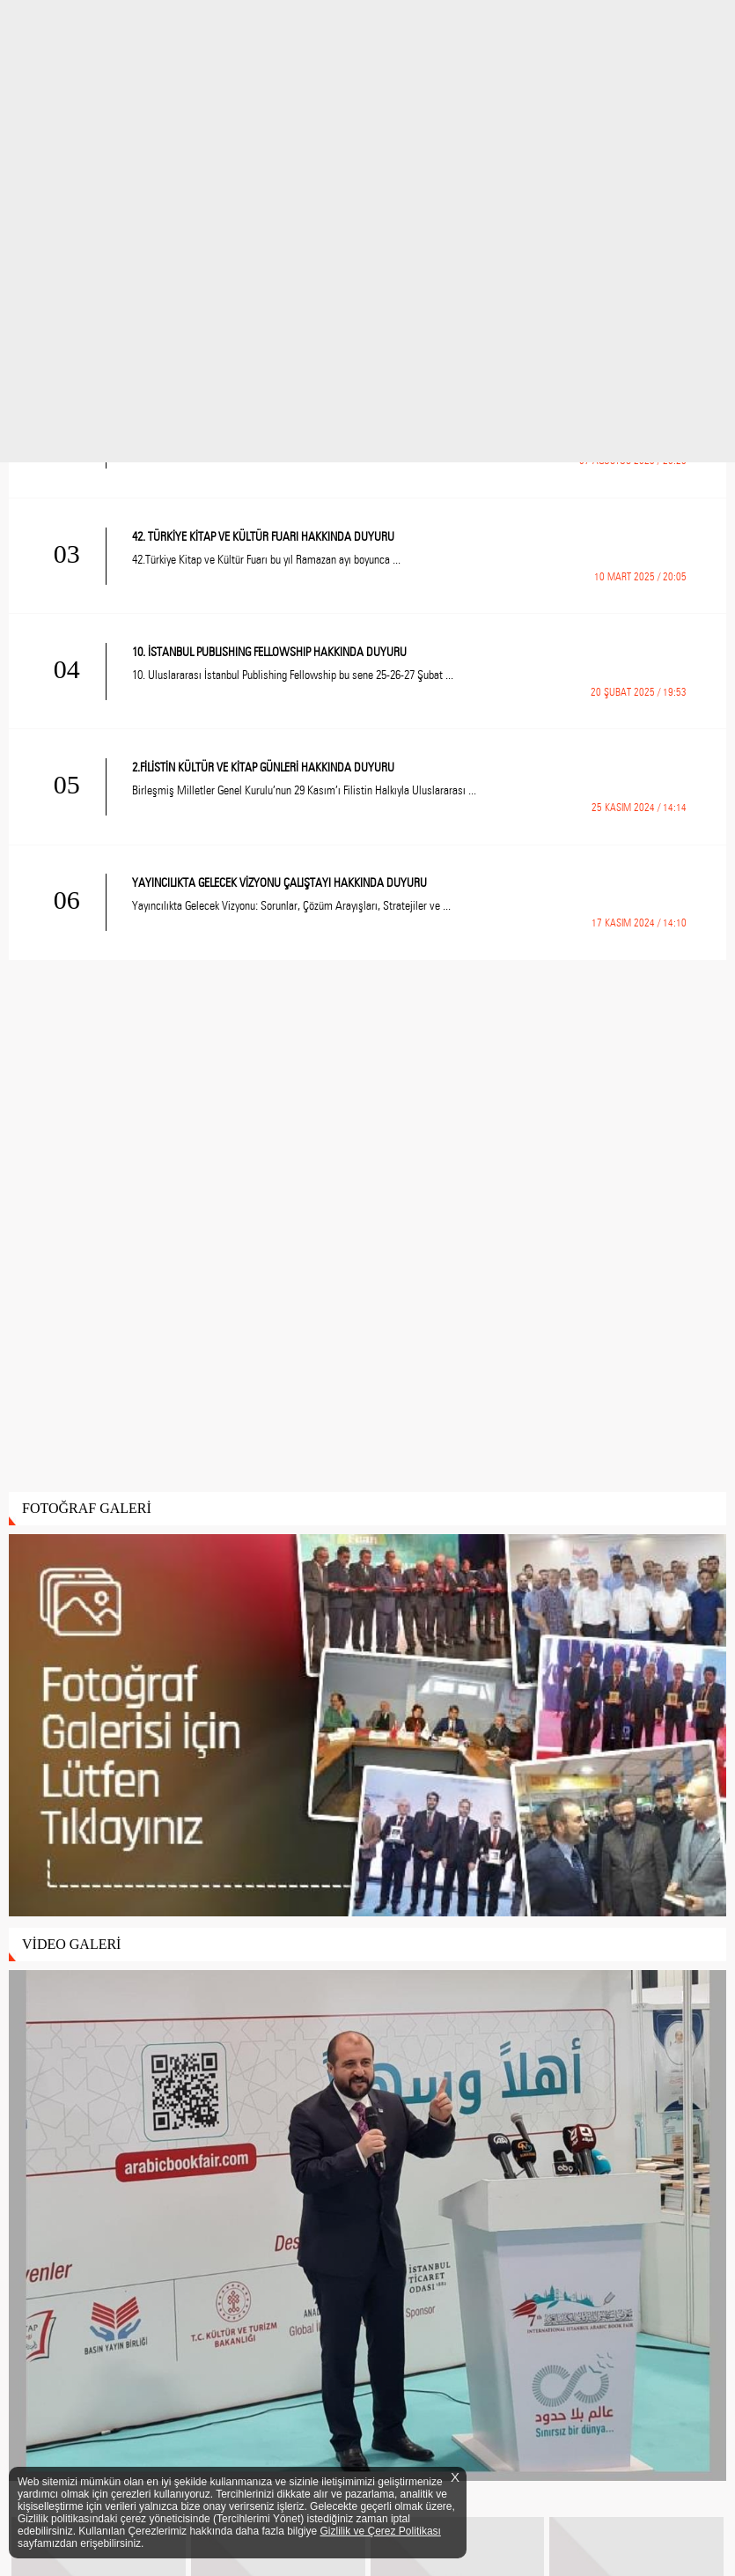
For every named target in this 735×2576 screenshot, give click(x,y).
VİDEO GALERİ (71, 1944)
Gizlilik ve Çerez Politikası (380, 2531)
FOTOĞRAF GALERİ (86, 1508)
